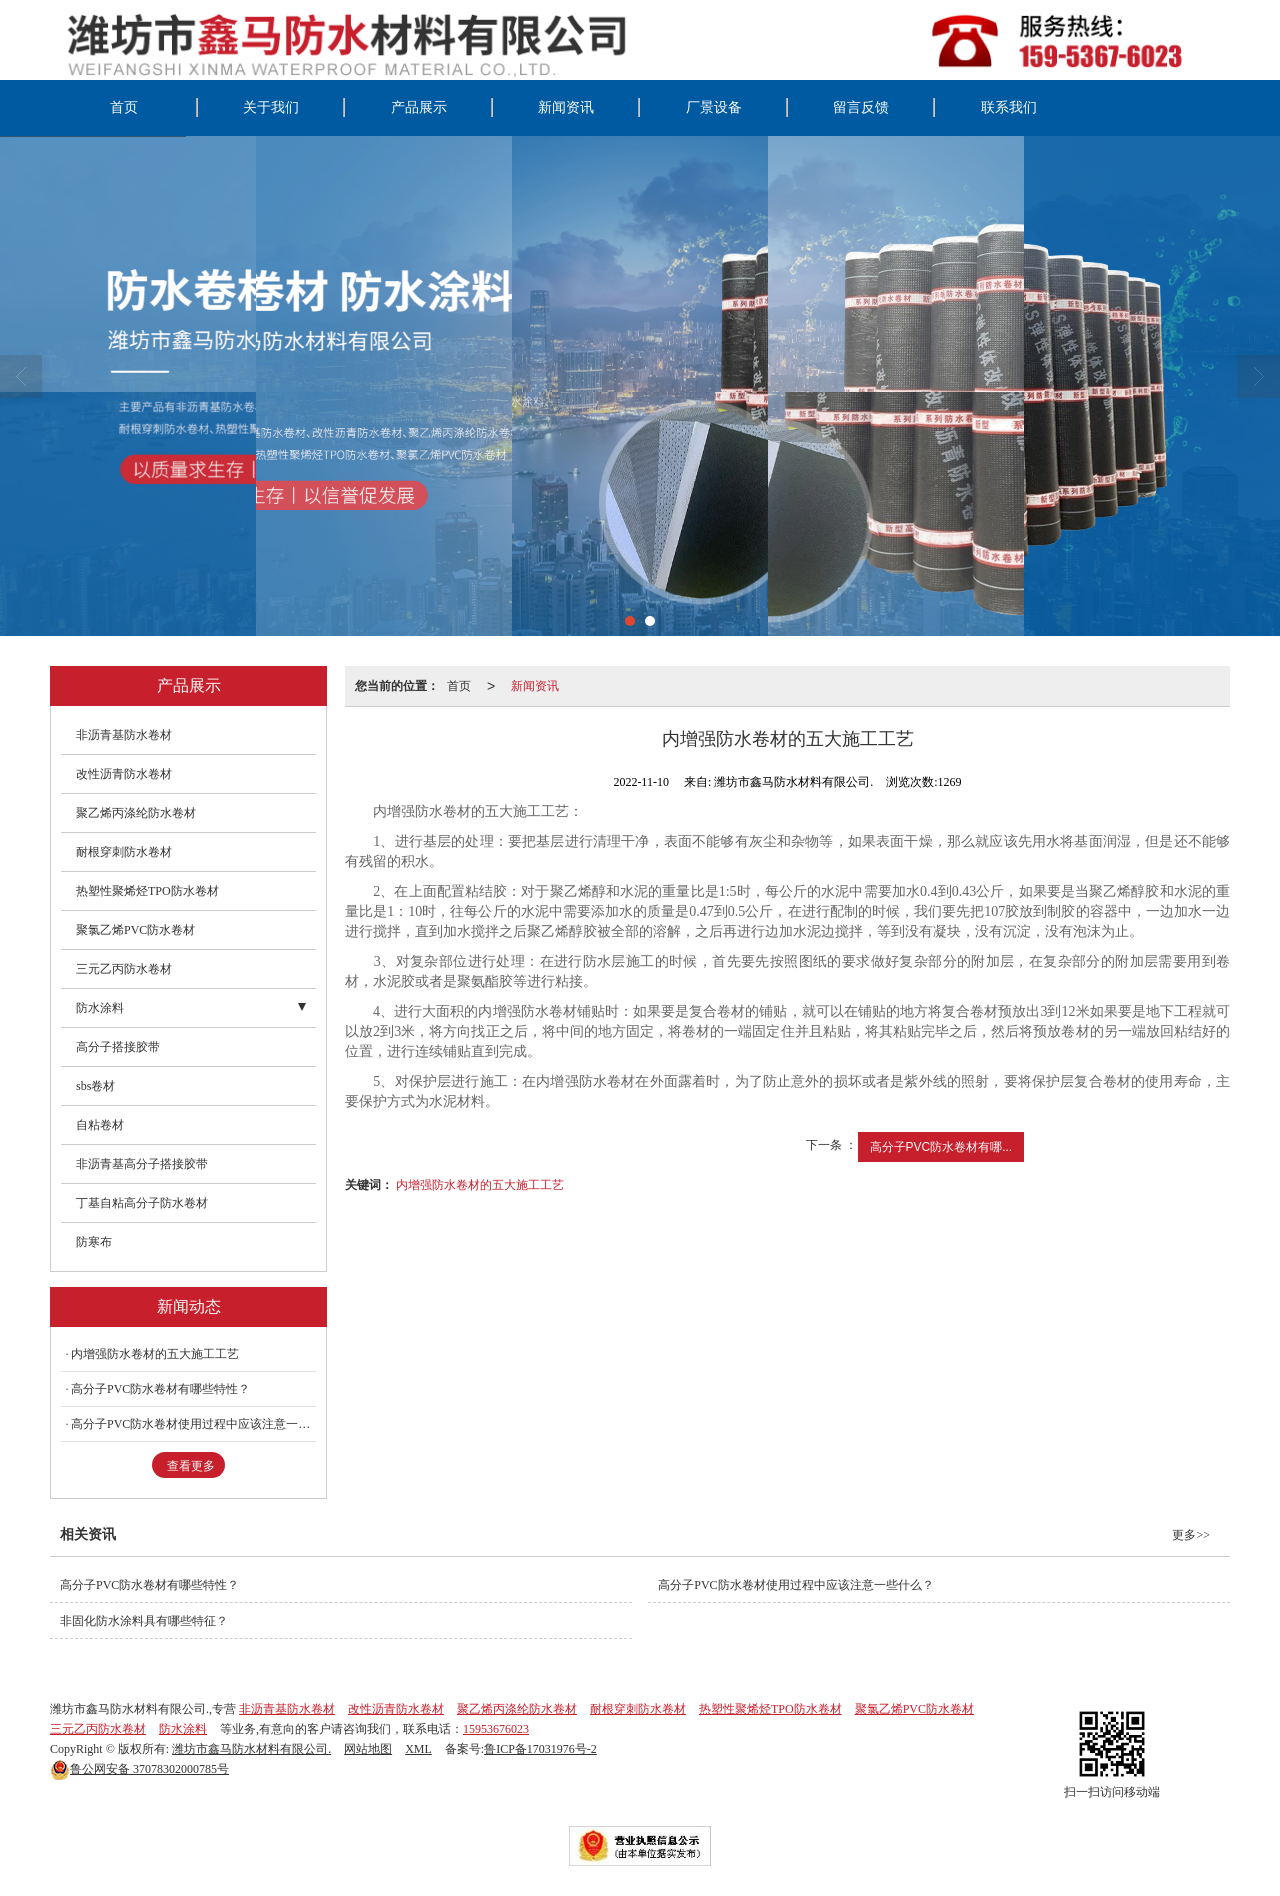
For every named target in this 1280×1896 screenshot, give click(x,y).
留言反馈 (861, 107)
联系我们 (1009, 107)
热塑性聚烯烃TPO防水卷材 (147, 891)
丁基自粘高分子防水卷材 (142, 1203)
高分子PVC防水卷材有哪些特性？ (160, 1389)
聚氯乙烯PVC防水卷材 (135, 930)
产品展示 (419, 107)
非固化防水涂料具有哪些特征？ (144, 1621)
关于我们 (271, 107)
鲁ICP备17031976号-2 (540, 1749)
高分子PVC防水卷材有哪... (941, 1147)
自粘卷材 (100, 1125)
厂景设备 (714, 107)
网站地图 (368, 1749)
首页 (124, 107)
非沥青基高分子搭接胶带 (142, 1164)
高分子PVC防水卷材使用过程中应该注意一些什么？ (193, 1424)
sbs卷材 (95, 1086)
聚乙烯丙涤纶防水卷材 (136, 813)
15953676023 (496, 1729)
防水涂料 (100, 1008)
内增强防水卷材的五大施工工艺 (480, 1185)
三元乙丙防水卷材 (124, 969)
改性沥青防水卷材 (124, 774)
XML (418, 1749)
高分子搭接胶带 (118, 1047)
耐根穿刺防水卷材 (124, 852)
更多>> (1191, 1535)
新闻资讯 (566, 107)
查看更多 (191, 1466)
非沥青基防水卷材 (124, 735)
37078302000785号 (139, 1769)
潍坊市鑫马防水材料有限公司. (251, 1749)
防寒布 (94, 1242)
